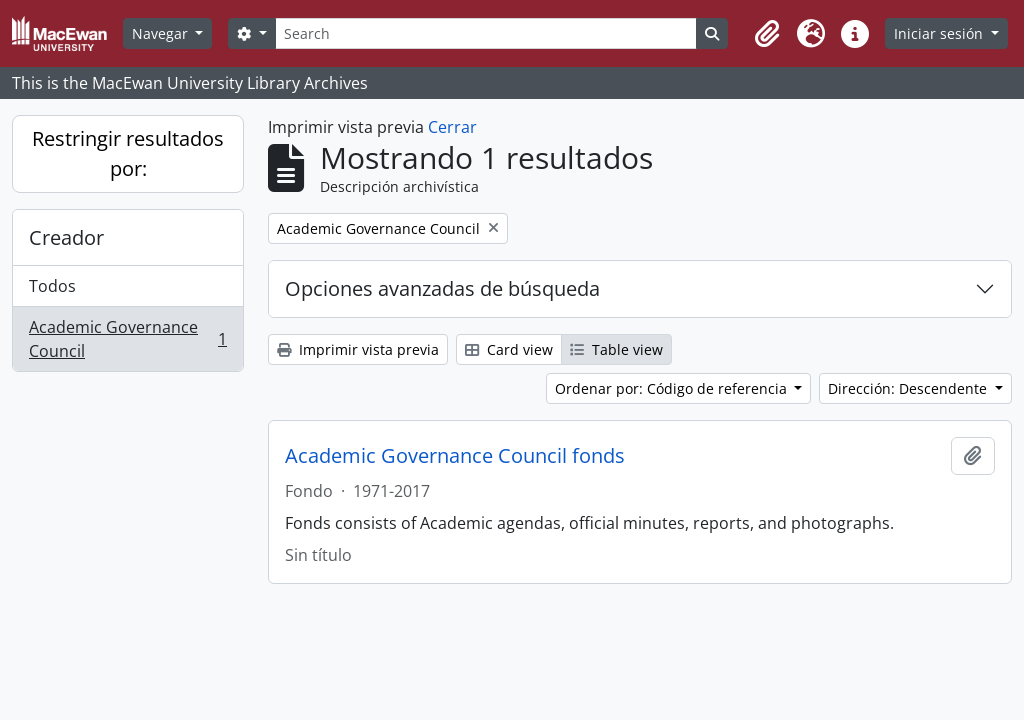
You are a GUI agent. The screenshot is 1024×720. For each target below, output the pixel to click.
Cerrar (452, 127)
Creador (66, 237)
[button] (767, 34)
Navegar (162, 33)
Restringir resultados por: (128, 153)
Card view (509, 349)
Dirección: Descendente (909, 388)
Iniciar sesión (940, 33)
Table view (616, 349)
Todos (52, 286)
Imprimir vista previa (358, 349)
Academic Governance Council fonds (455, 456)
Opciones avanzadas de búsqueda (442, 288)
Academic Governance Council (127, 339)
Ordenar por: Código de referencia (673, 388)
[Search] (486, 33)
